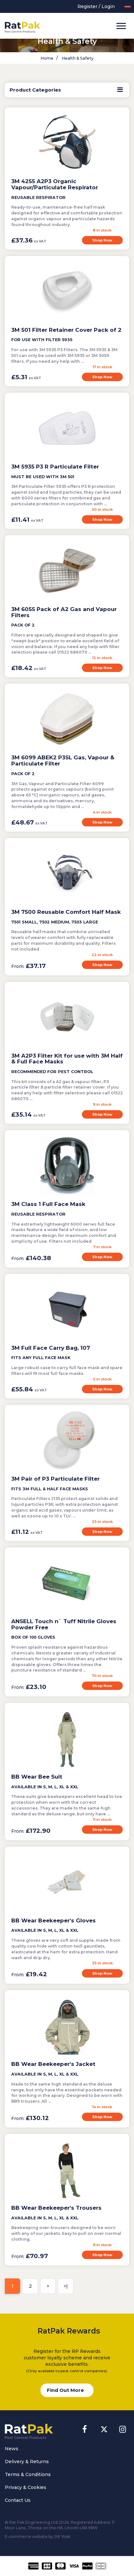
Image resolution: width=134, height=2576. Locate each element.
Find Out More (65, 2390)
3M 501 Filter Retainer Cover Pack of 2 (66, 330)
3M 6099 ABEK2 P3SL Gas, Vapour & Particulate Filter (62, 760)
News (11, 2449)
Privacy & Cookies (25, 2487)
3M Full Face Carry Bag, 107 (50, 1348)
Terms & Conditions (28, 2474)
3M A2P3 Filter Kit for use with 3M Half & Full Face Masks (67, 1058)
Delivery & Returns (27, 2461)
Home (46, 58)
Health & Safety (77, 58)
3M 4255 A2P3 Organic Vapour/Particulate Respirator (54, 184)
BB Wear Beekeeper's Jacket (53, 2064)
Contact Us (18, 2500)
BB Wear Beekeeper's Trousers (56, 2208)
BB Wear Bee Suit (36, 1776)
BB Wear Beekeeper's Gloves (53, 1920)
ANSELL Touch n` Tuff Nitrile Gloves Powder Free (63, 1624)
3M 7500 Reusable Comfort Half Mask (66, 912)
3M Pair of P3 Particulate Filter (55, 1479)
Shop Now (102, 240)
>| (66, 2286)
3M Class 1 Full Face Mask (48, 1204)
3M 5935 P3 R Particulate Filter (55, 466)
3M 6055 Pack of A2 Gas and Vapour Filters (64, 612)
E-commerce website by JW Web (37, 2536)
